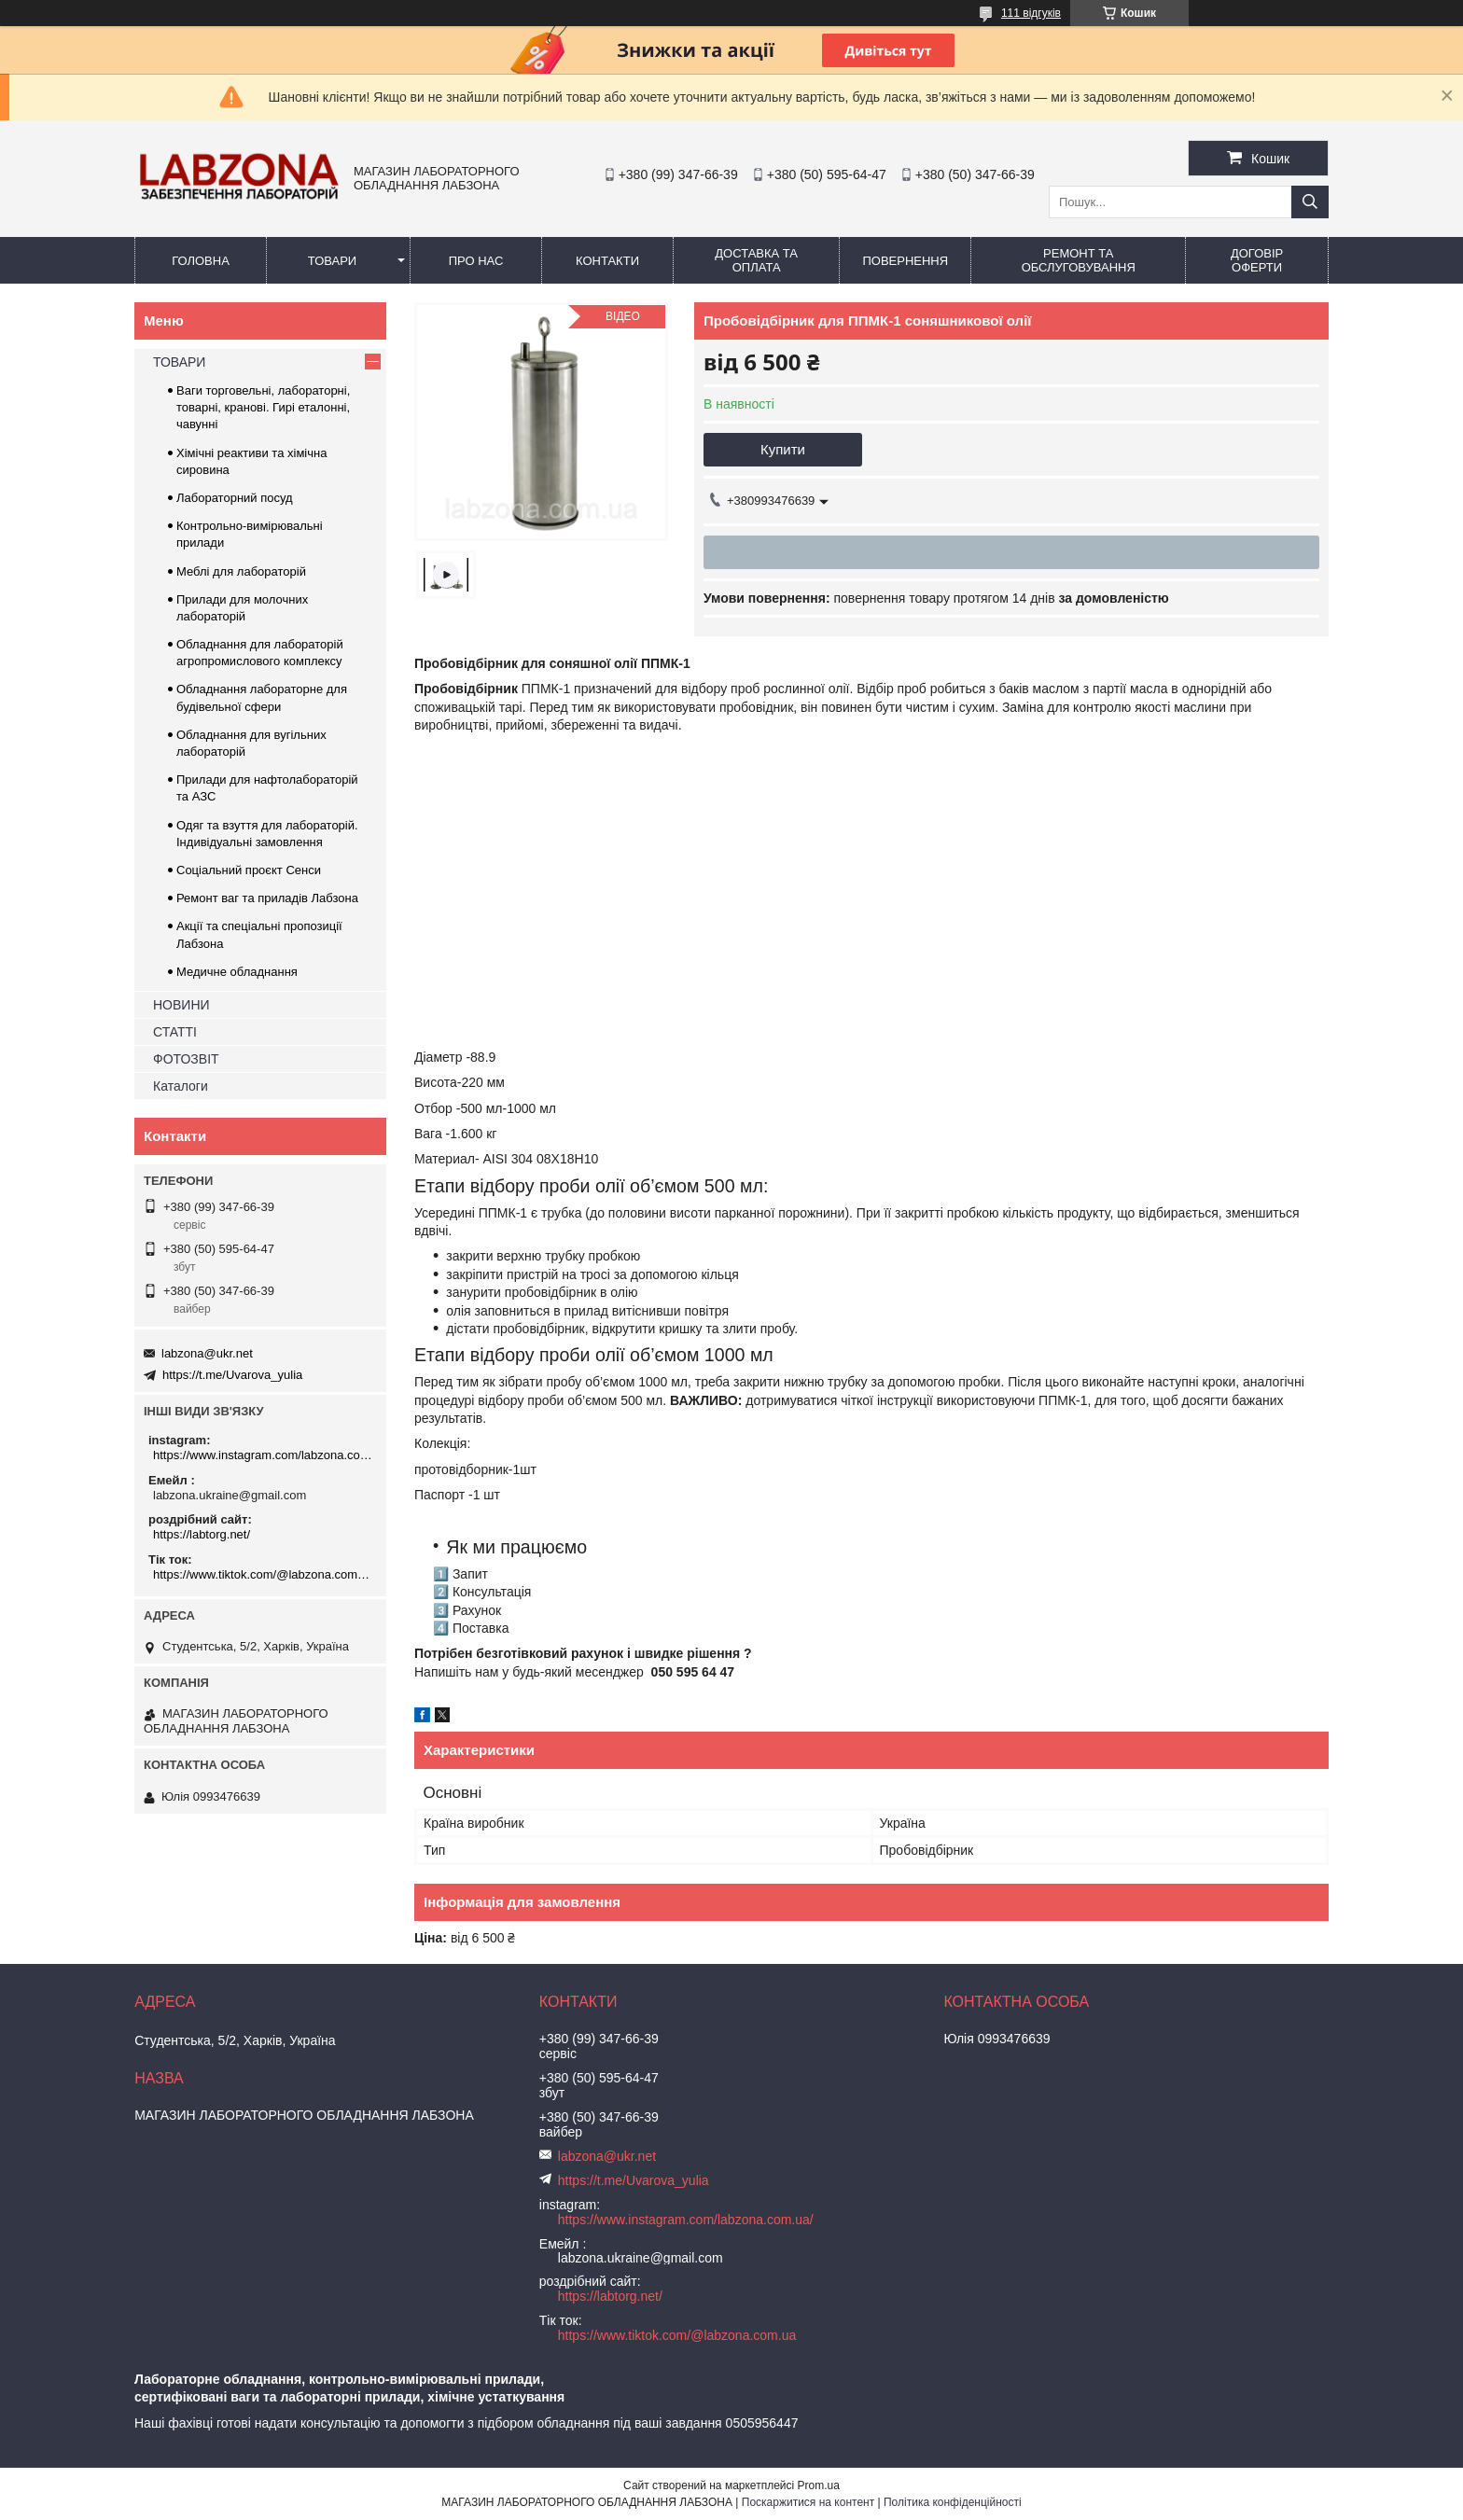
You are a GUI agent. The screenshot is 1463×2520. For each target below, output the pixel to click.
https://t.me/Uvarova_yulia (232, 1375)
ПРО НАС (476, 261)
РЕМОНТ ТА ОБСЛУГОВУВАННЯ (1079, 260)
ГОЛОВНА (201, 261)
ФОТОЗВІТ (186, 1058)
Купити (782, 449)
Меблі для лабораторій (241, 571)
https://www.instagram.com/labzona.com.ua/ (262, 1455)
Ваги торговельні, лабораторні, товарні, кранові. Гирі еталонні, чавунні (263, 407)
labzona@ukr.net (207, 1353)
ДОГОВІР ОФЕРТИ (1257, 260)
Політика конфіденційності (953, 2502)
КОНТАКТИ (607, 261)
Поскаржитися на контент (808, 2502)
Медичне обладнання (237, 972)
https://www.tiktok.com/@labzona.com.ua (262, 1574)
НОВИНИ (181, 1004)
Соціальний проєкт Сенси (248, 870)
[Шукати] (1310, 202)
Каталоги (180, 1086)
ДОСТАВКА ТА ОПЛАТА (756, 260)
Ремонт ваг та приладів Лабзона (267, 898)
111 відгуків (1031, 13)
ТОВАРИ (332, 261)
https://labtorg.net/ (201, 1534)
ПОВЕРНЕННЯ (905, 261)
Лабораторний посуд (234, 498)
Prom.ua (819, 2485)
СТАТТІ (175, 1031)
